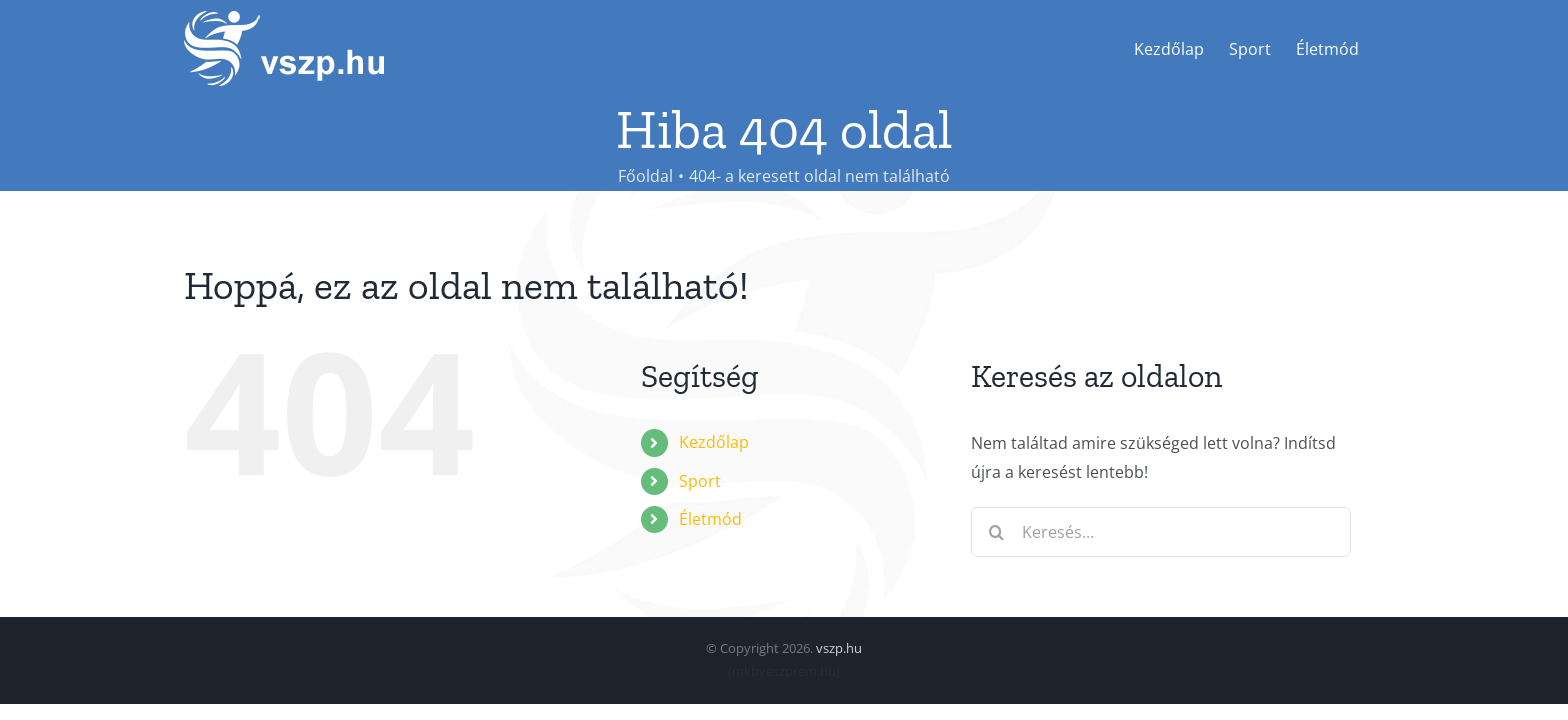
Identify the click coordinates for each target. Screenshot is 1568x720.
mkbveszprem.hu (784, 671)
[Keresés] (996, 532)
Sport (700, 481)
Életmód (710, 519)
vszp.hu (839, 648)
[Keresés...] (1161, 532)
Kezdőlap (714, 442)
